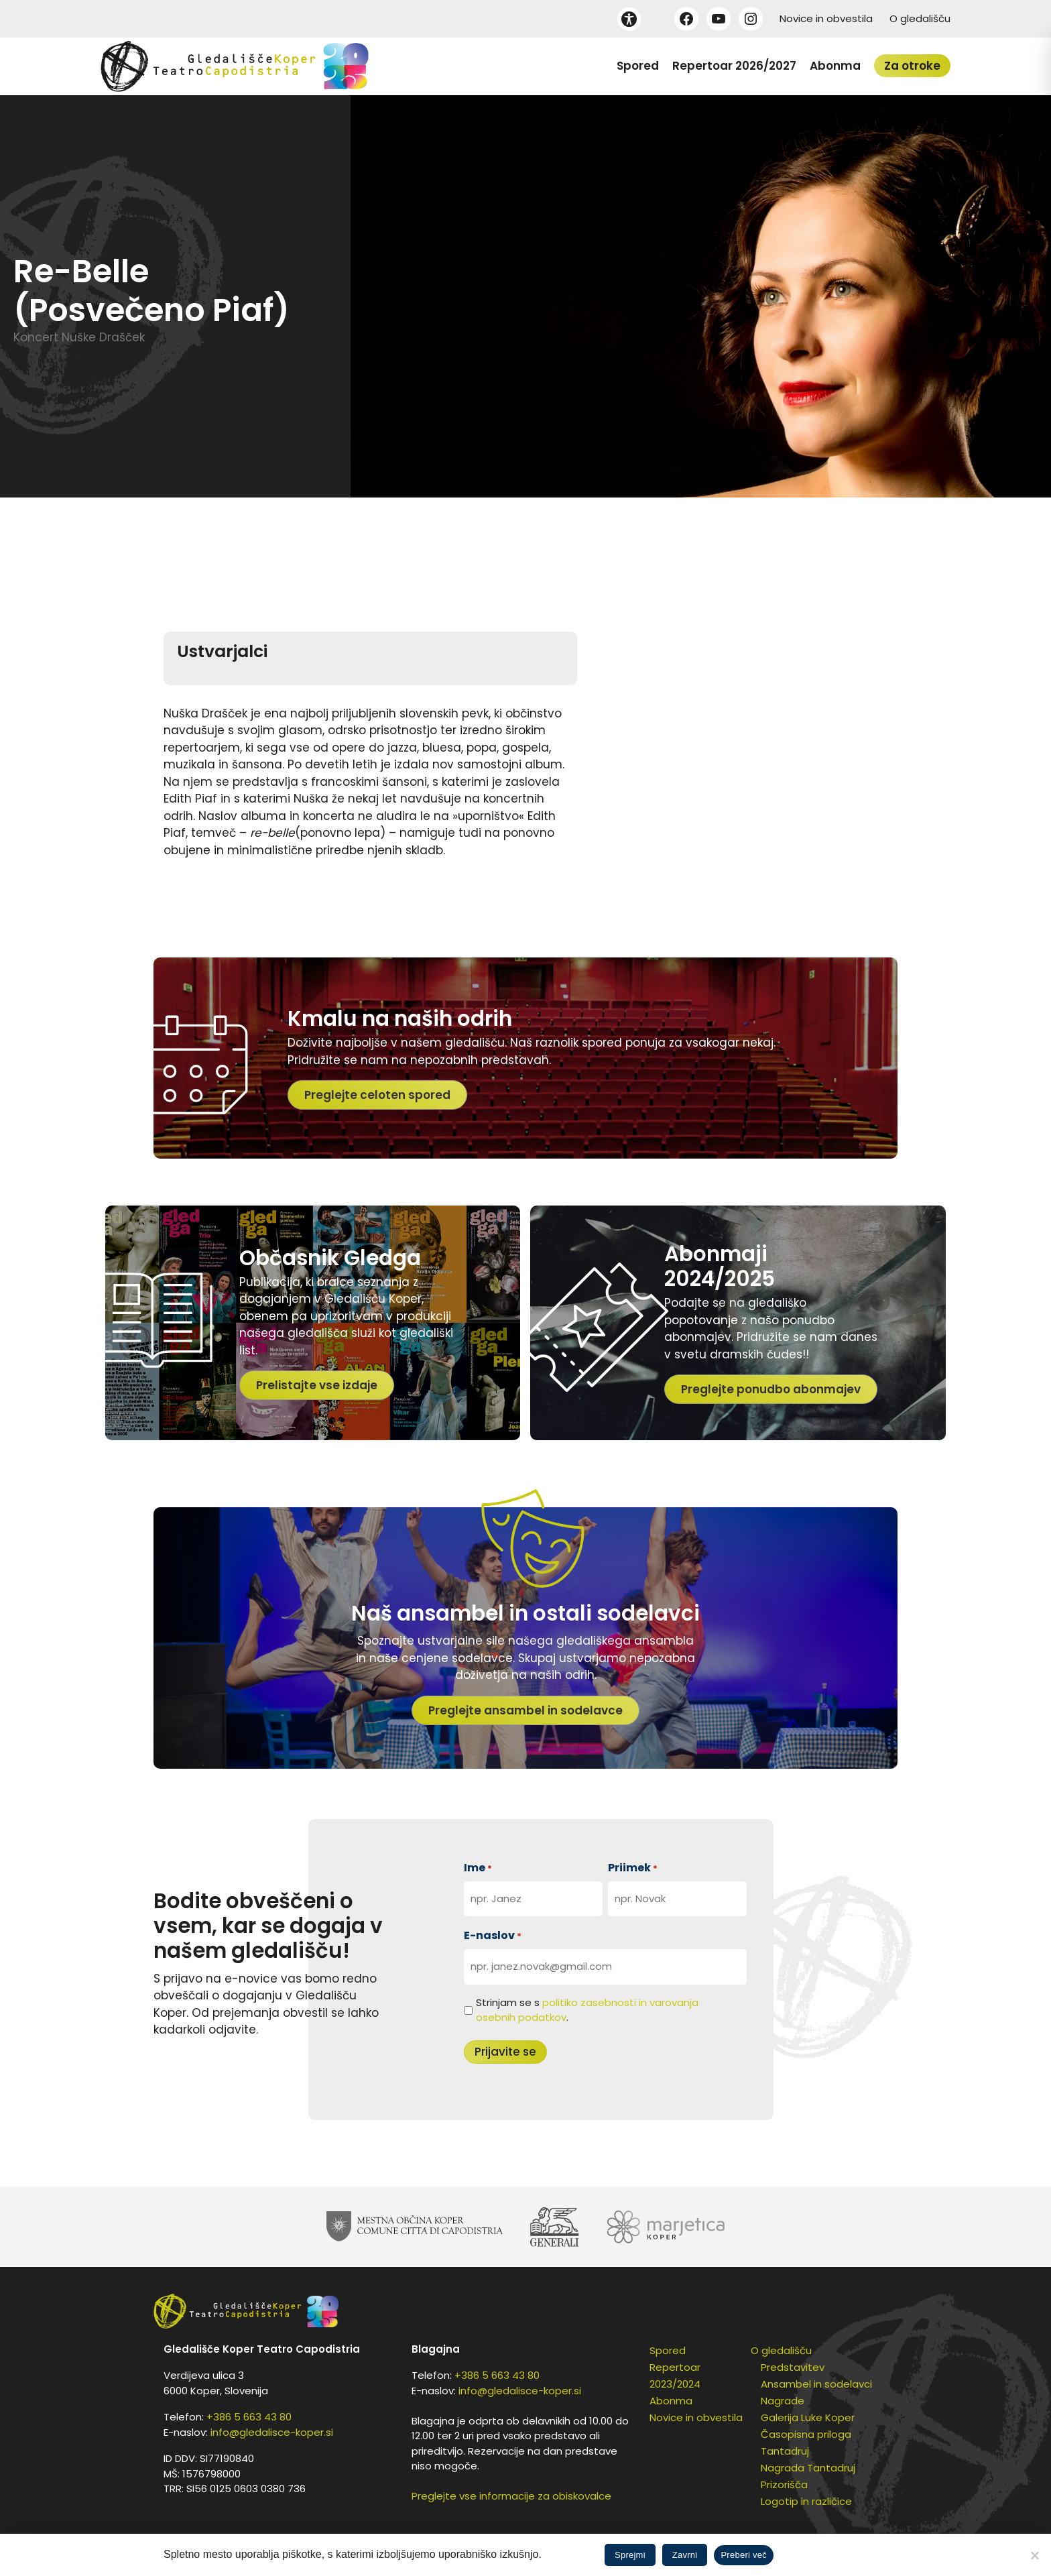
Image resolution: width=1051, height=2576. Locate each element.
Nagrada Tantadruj (808, 2468)
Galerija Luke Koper (808, 2417)
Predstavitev (792, 2367)
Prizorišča (784, 2484)
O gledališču (919, 18)
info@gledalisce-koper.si (271, 2432)
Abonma (835, 66)
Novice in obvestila (826, 18)
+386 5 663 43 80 (249, 2417)
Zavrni (685, 2555)
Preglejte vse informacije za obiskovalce (511, 2496)
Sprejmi (630, 2555)
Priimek (633, 1867)
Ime (478, 1867)
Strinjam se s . (587, 2010)
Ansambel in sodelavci (816, 2384)
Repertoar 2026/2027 (734, 66)
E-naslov (492, 1935)
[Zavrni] (1034, 2555)
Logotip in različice (806, 2501)
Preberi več (744, 2555)
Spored (638, 66)
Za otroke (912, 66)
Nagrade (782, 2401)
